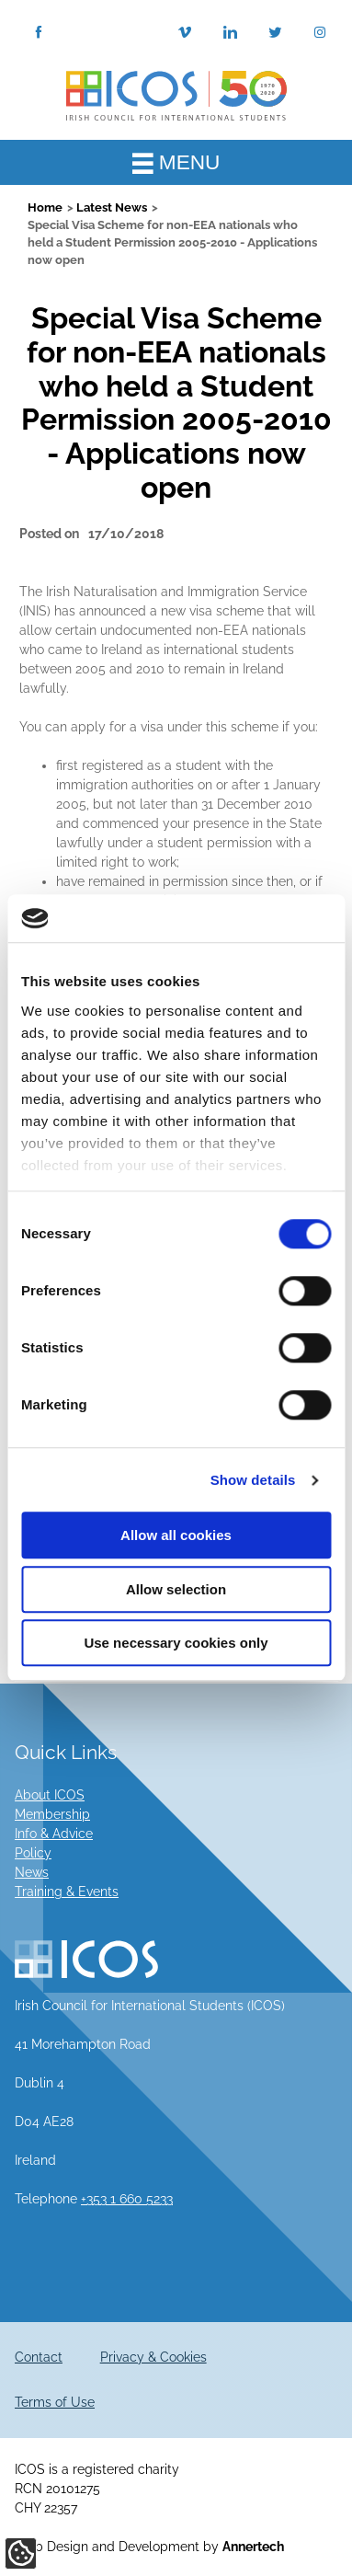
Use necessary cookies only (175, 1643)
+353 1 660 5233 (127, 2198)
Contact (38, 2357)
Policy (33, 1853)
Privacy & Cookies (153, 2357)
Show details (253, 1480)
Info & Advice (54, 1833)
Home (45, 207)
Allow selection (176, 1589)
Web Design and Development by (149, 2546)
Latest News (111, 207)
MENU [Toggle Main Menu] (176, 162)
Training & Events (67, 1891)
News (32, 1872)
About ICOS (50, 1795)
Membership (52, 1814)
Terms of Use (55, 2402)
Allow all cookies (176, 1536)
